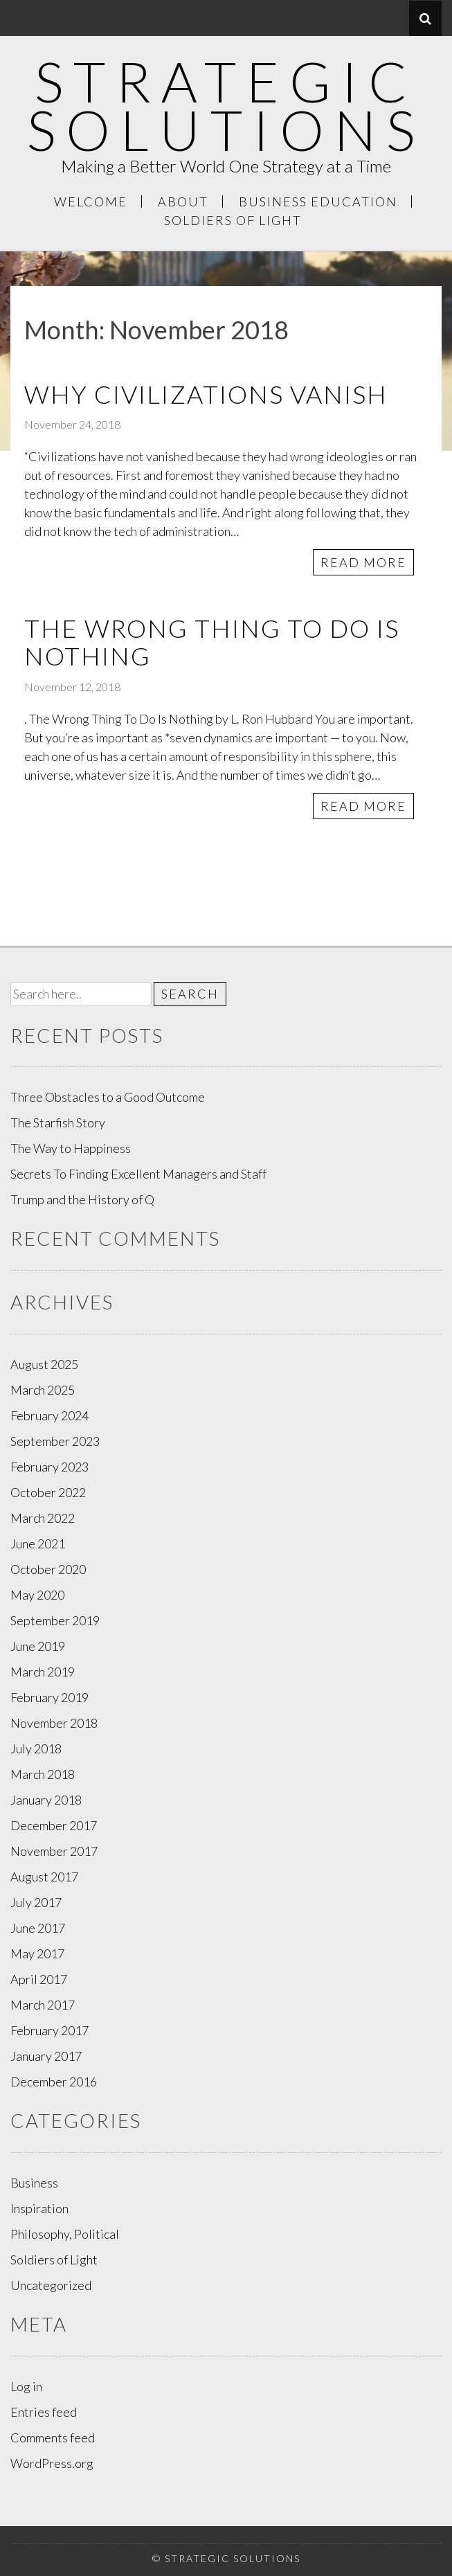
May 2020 (37, 1594)
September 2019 (55, 1620)
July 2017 (36, 1902)
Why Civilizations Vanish (206, 394)
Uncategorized (50, 2285)
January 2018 (46, 1799)
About (183, 201)
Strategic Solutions (226, 105)
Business (34, 2182)
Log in (26, 2386)
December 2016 (53, 2081)
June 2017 (37, 1927)
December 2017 (53, 1825)
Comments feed (52, 2437)
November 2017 (54, 1851)
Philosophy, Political (64, 2234)
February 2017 (49, 2030)
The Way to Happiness (70, 1148)
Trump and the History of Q (82, 1199)
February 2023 (49, 1466)
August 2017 (44, 1876)
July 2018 (36, 1748)
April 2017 (38, 1979)
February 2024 (49, 1415)
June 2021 (37, 1543)
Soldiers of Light (233, 220)
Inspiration (39, 2208)
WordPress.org (51, 2463)
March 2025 (42, 1389)
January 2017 (46, 2056)
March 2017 (42, 2004)
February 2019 (49, 1697)
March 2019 (42, 1671)
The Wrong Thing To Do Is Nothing (211, 642)
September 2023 (55, 1441)
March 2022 (42, 1518)
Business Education (318, 201)
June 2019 (37, 1646)
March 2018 (42, 1774)
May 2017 (37, 1953)
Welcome (90, 201)
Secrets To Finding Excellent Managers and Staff (138, 1173)
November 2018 (54, 1722)
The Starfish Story (57, 1122)
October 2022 (48, 1492)
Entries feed (43, 2412)
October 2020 (48, 1569)
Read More (363, 562)
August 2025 (44, 1364)
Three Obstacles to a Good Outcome (107, 1096)
